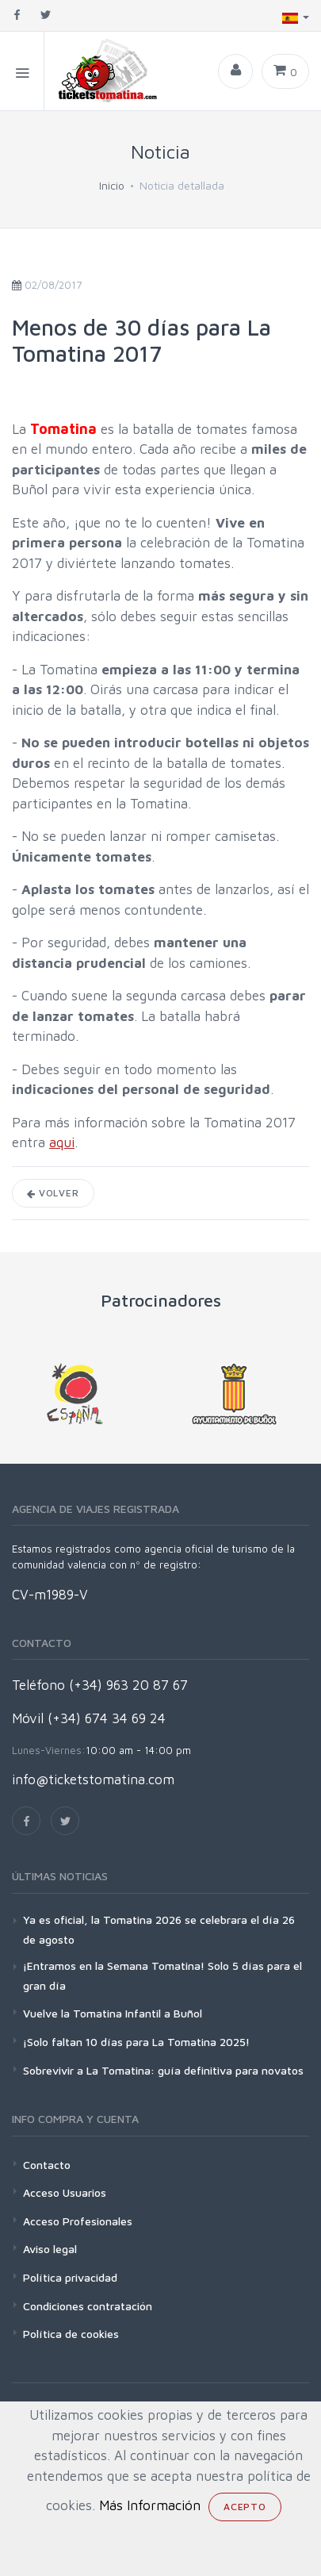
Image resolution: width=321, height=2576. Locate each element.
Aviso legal (50, 2248)
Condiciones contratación (87, 2306)
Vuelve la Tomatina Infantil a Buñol (112, 2013)
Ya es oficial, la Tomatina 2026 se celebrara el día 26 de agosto (159, 1929)
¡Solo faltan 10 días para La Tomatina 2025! (136, 2041)
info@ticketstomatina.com (93, 1779)
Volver (53, 1193)
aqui (62, 1142)
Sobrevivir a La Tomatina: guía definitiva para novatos (163, 2070)
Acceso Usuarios (64, 2192)
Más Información (150, 2505)
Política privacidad (70, 2277)
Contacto (47, 2164)
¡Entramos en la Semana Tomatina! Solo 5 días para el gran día (162, 1975)
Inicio (111, 185)
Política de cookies (71, 2333)
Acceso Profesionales (77, 2221)
